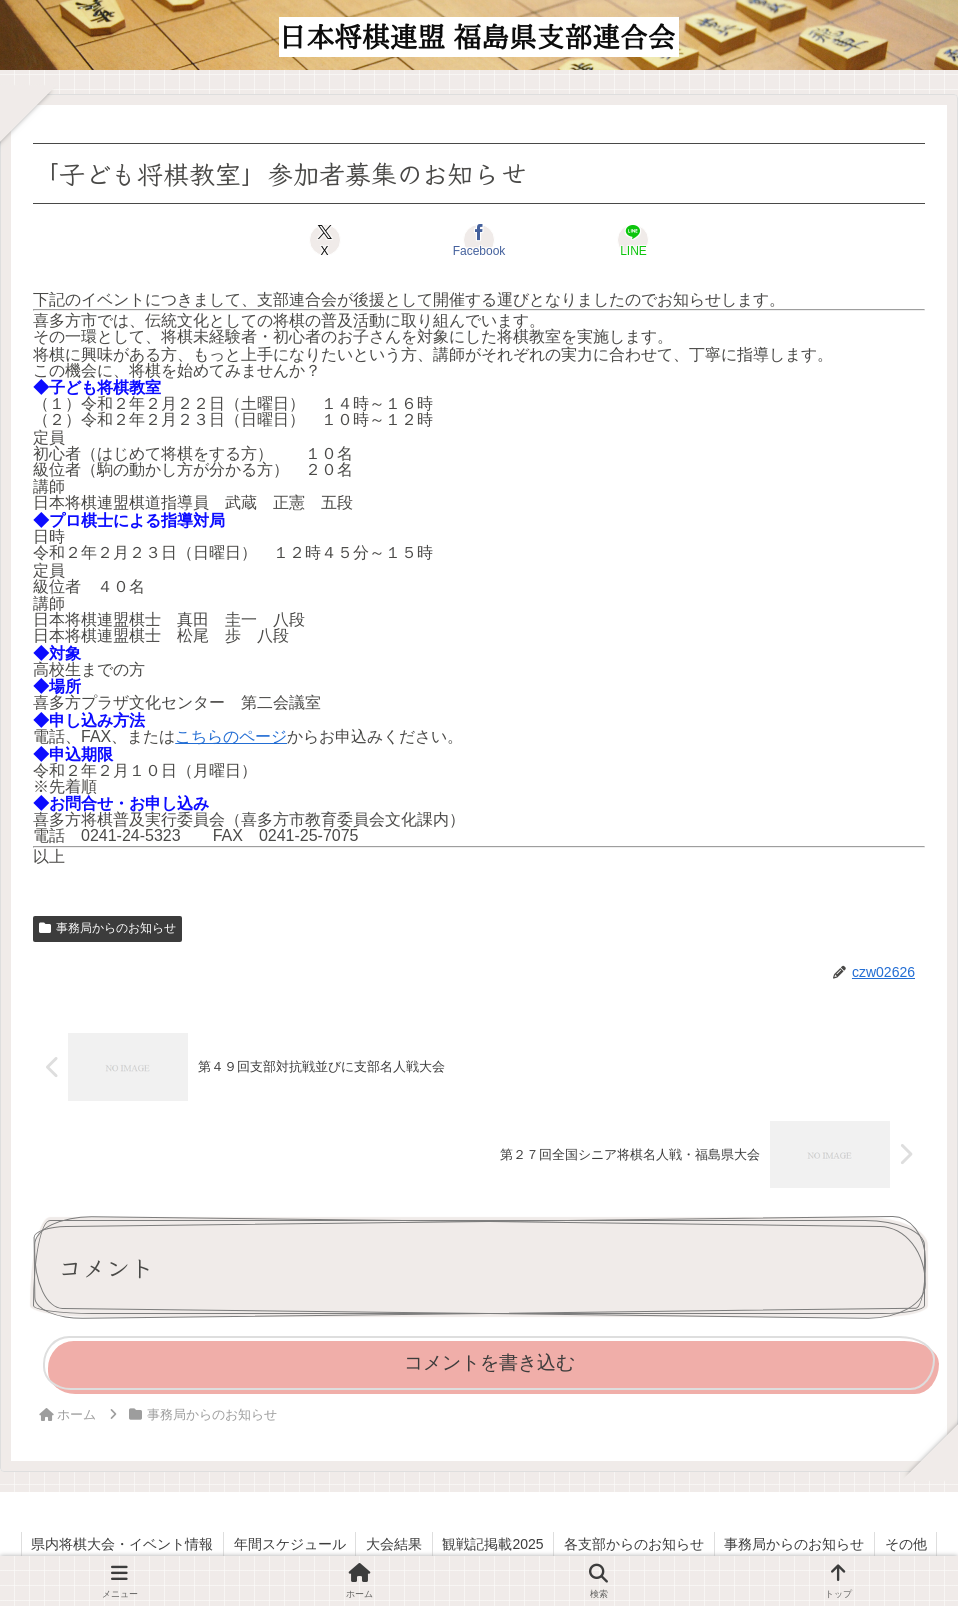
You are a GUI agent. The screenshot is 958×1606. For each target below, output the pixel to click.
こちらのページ (231, 736)
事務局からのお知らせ (107, 928)
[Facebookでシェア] (479, 240)
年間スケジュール (288, 1544)
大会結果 (393, 1544)
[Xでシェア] (329, 240)
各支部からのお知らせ (635, 1544)
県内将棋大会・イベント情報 (120, 1544)
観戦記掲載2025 (492, 1544)
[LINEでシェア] (628, 240)
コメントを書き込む (489, 1362)
